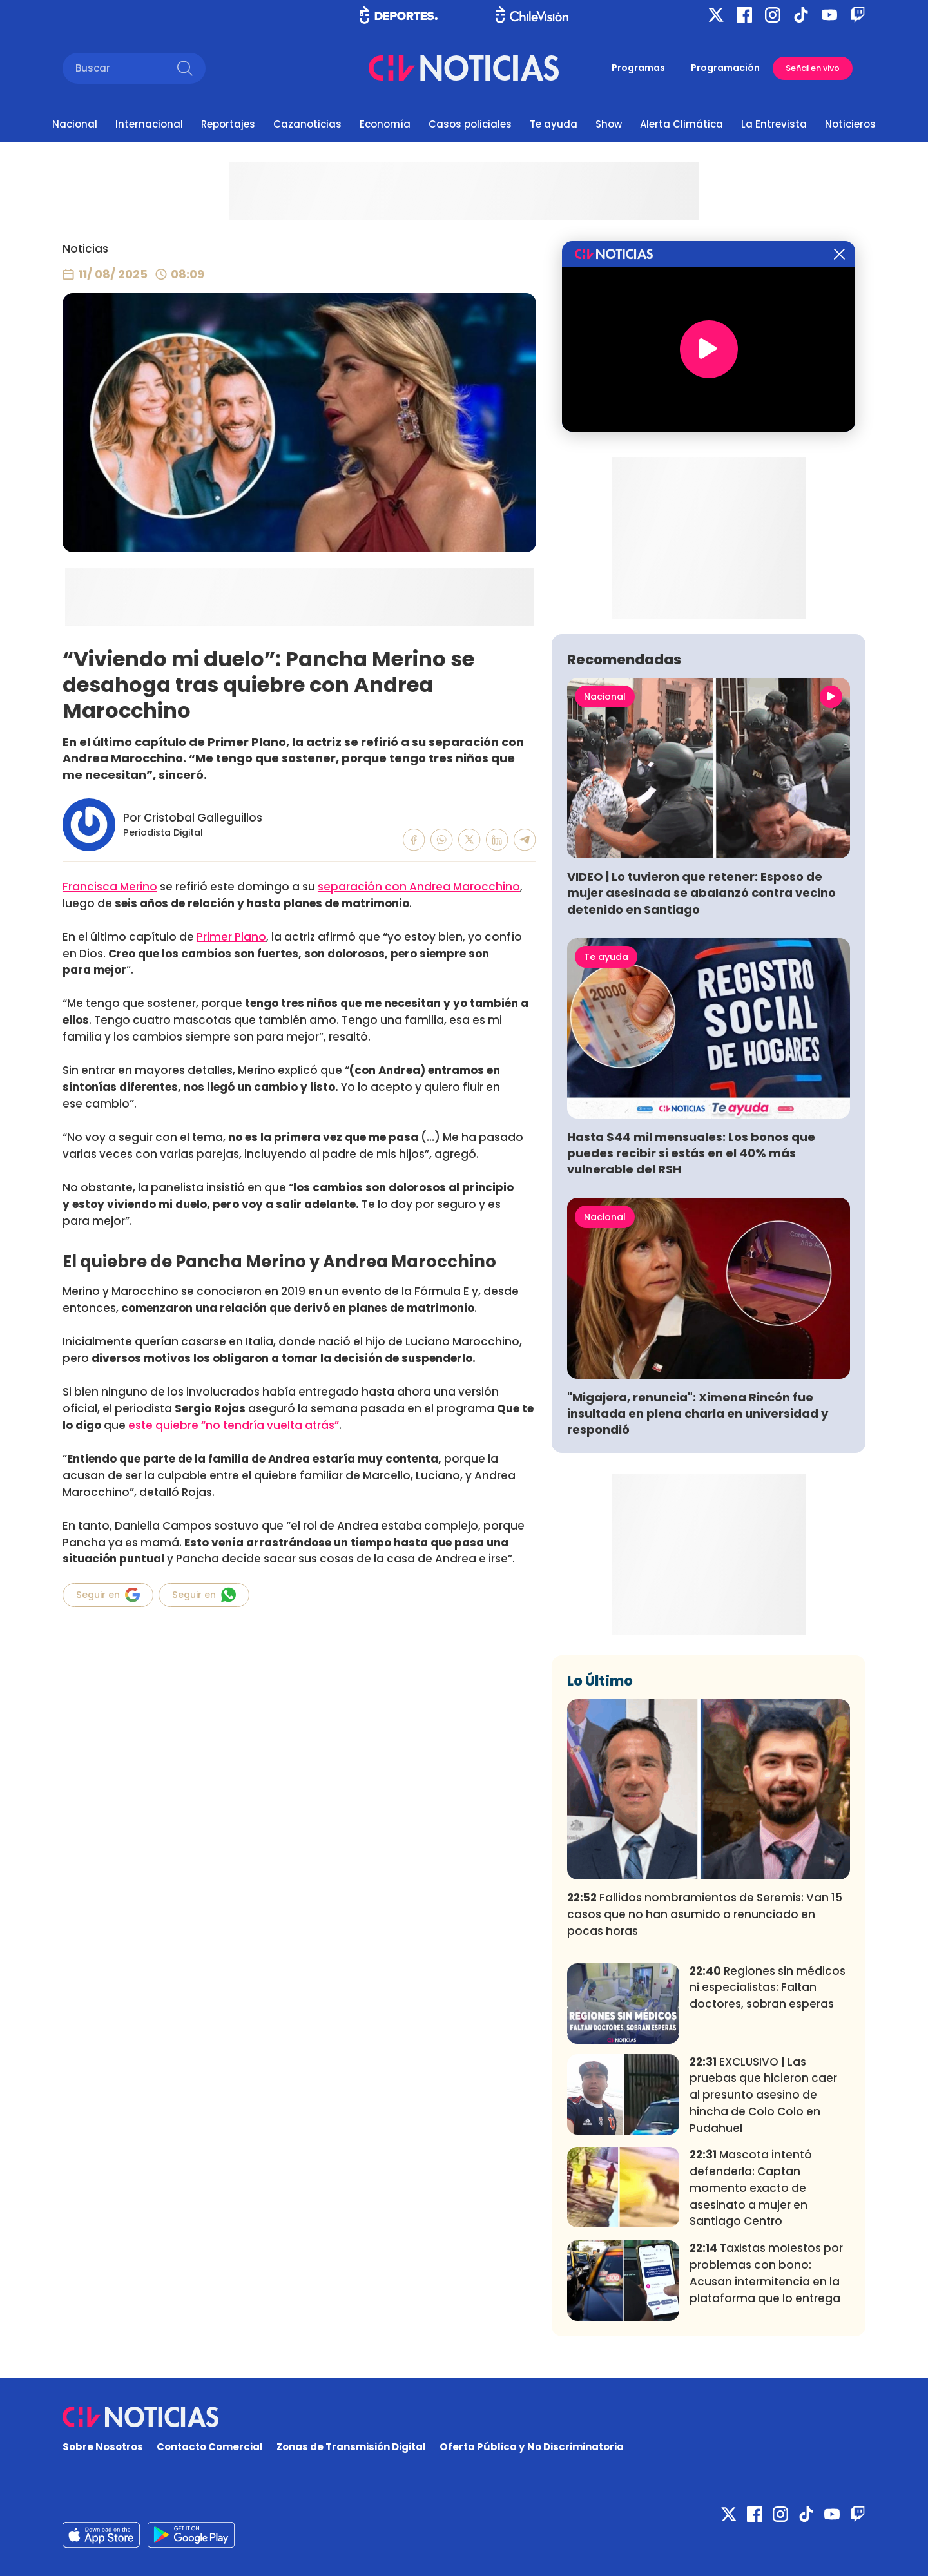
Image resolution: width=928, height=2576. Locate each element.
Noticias (85, 248)
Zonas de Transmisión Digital (351, 2447)
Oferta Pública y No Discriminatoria (532, 2447)
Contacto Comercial (210, 2447)
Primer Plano (231, 937)
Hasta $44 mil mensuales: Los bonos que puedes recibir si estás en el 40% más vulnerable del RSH (691, 1153)
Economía (385, 124)
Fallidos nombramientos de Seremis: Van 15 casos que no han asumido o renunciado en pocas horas (704, 1914)
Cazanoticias (307, 124)
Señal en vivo (813, 68)
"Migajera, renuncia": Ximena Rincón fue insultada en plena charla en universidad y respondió (697, 1413)
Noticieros (850, 124)
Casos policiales (470, 124)
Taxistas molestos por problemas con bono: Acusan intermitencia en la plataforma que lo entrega (766, 2272)
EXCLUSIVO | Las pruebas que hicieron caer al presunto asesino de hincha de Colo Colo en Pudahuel (763, 2095)
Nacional (74, 124)
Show (608, 124)
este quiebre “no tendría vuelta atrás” (233, 1425)
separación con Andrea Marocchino (419, 886)
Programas (638, 67)
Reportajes (228, 124)
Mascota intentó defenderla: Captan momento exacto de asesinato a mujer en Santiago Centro (751, 2188)
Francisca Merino (110, 886)
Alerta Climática (681, 124)
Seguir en (108, 1594)
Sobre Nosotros (103, 2447)
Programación (725, 67)
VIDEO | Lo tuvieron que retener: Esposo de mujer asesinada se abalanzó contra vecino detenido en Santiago (701, 893)
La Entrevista (774, 124)
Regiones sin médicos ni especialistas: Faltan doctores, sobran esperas (768, 1987)
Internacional (149, 124)
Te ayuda (553, 124)
